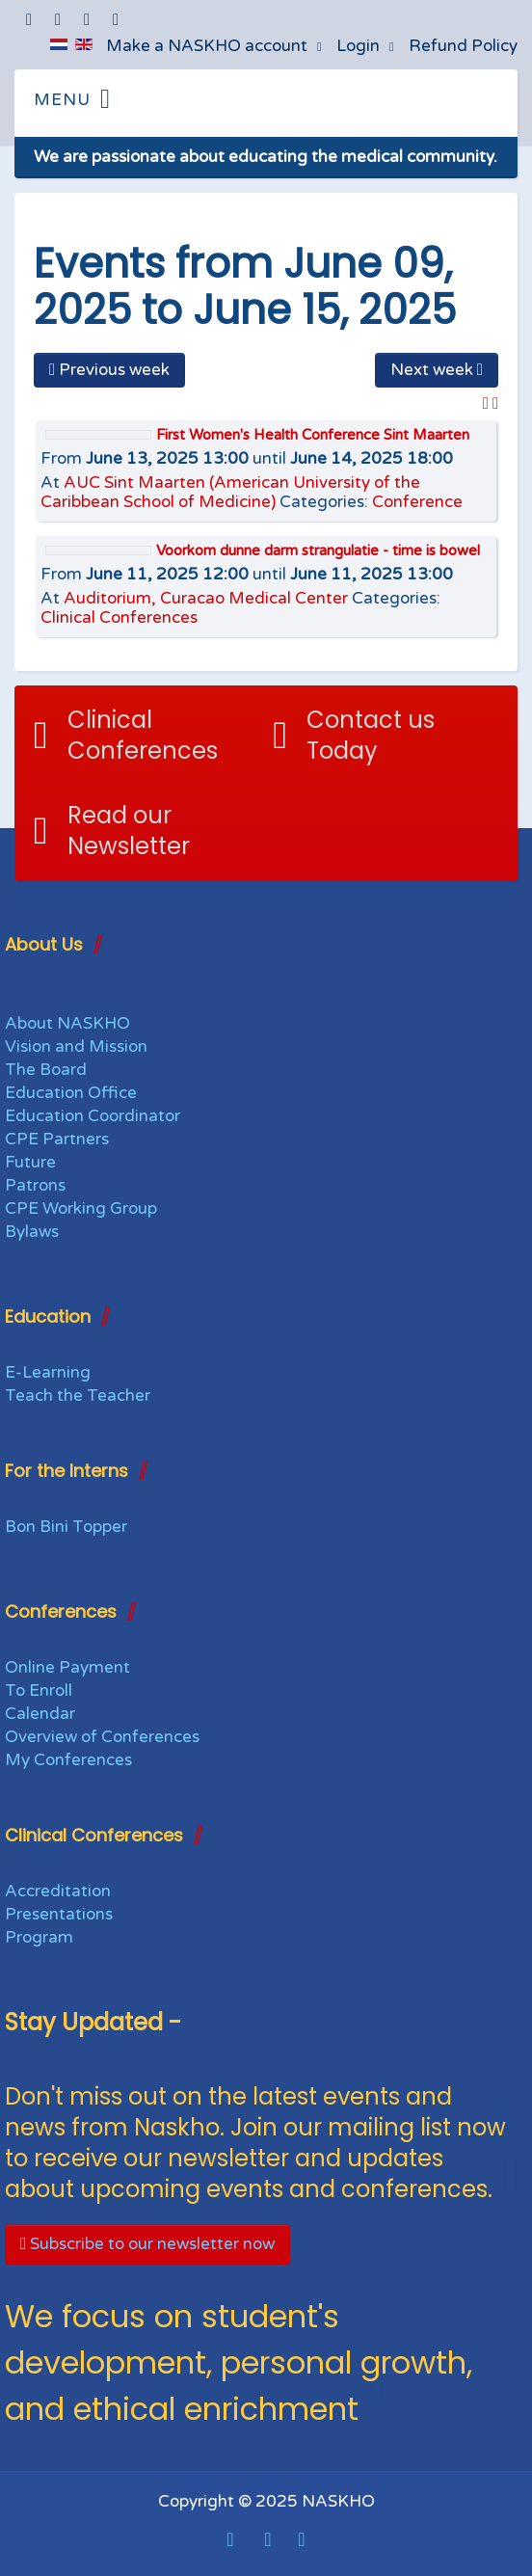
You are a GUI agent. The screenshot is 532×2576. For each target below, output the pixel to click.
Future (30, 1162)
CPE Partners (57, 1139)
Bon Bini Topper (66, 1526)
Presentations (59, 1914)
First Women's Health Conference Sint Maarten (312, 434)
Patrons (35, 1185)
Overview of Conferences (102, 1737)
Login (358, 46)
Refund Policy (463, 46)
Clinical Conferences (119, 617)
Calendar (40, 1714)
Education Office (71, 1093)
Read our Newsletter (128, 830)
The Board (46, 1070)
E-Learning (48, 1372)
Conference (417, 502)
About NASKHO (67, 1023)
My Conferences (68, 1760)
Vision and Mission (76, 1046)
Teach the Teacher (77, 1395)
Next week (436, 370)
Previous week (109, 370)
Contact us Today (370, 735)
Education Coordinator (92, 1116)
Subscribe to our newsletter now (147, 2244)
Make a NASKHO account (206, 46)
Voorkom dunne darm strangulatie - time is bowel (318, 550)
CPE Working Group (81, 1208)
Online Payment (67, 1667)
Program (39, 1937)
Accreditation (58, 1891)
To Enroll (38, 1690)
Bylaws (32, 1231)
